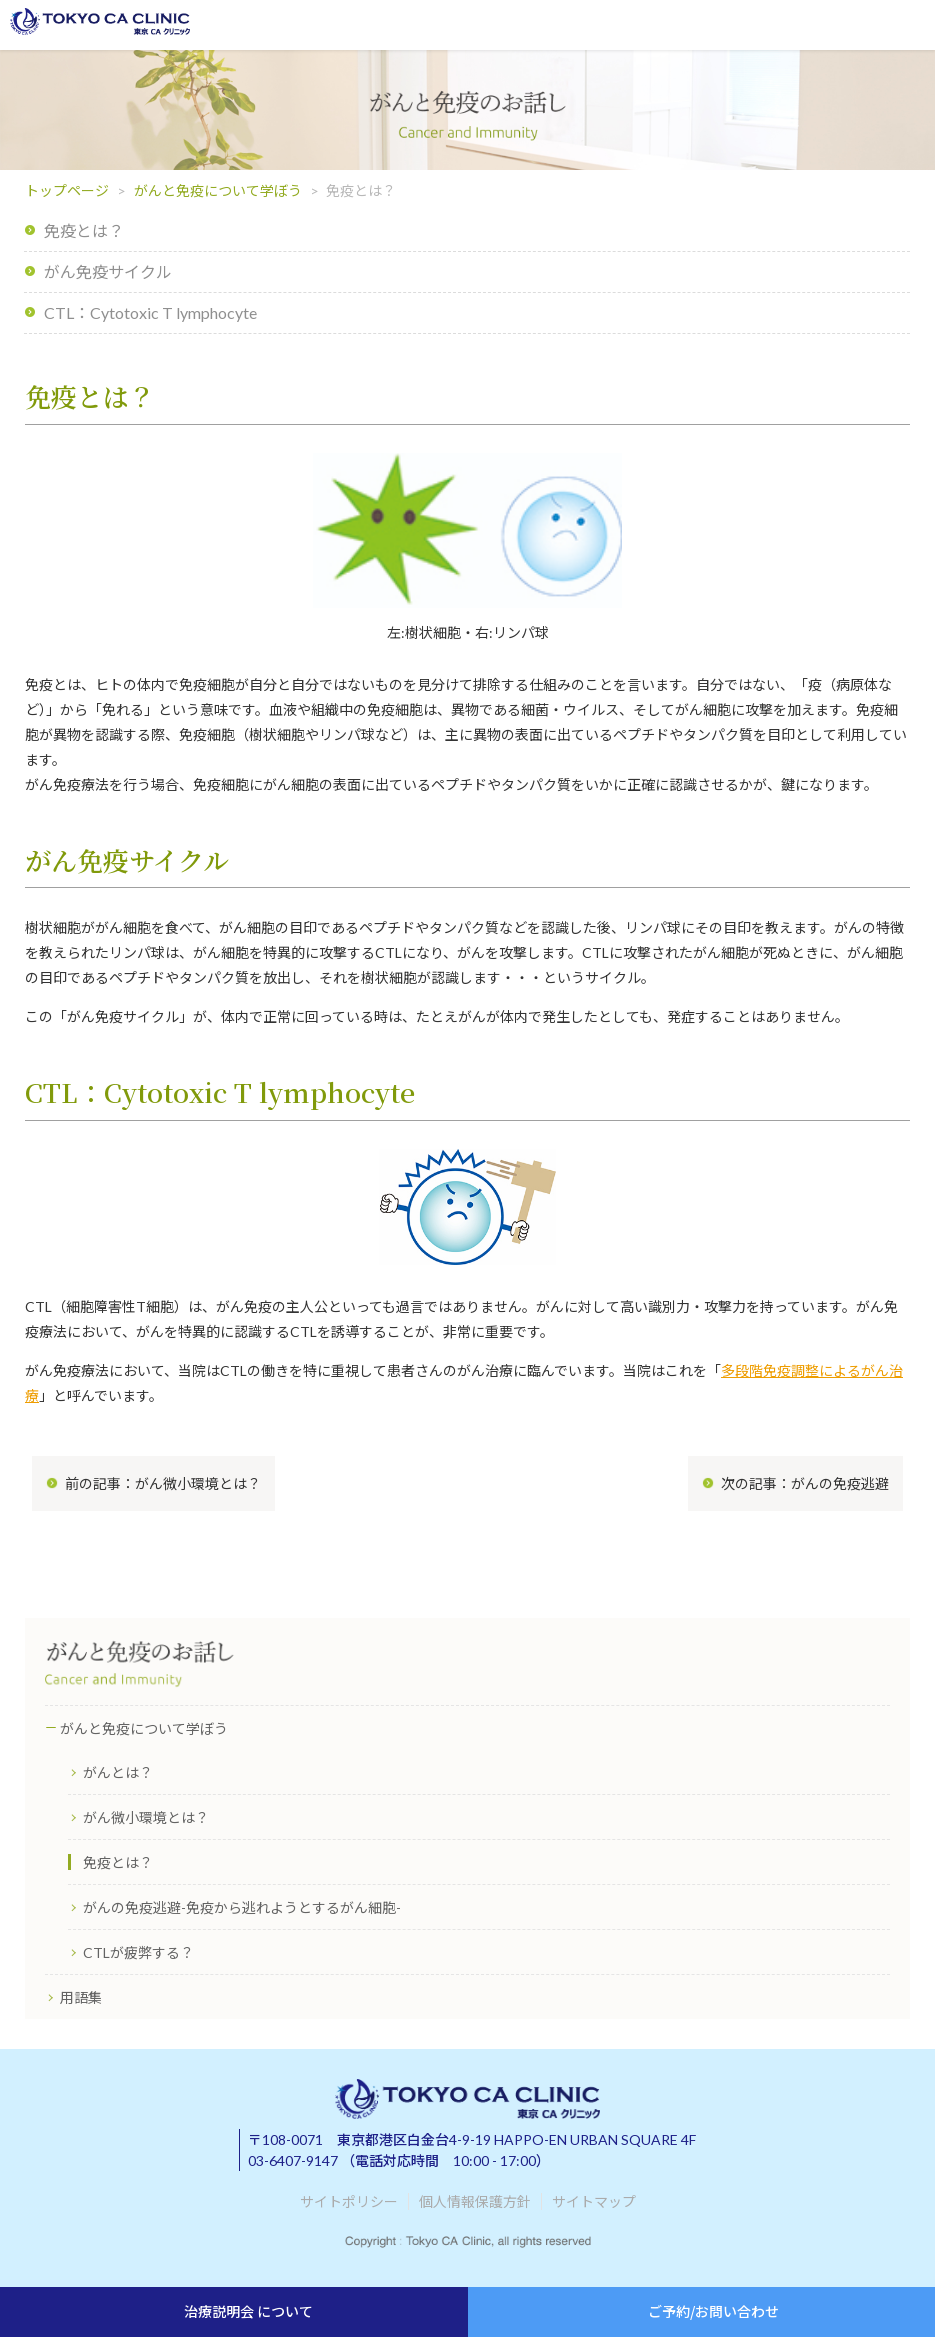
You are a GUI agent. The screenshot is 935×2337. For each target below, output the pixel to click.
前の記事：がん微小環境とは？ (163, 1483)
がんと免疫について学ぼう (218, 190)
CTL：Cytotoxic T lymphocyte (150, 312)
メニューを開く (908, 25)
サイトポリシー (349, 2201)
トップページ (67, 190)
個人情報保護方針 (475, 2201)
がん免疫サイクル (108, 271)
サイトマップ (594, 2201)
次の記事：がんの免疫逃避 (805, 1483)
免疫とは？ (84, 230)
